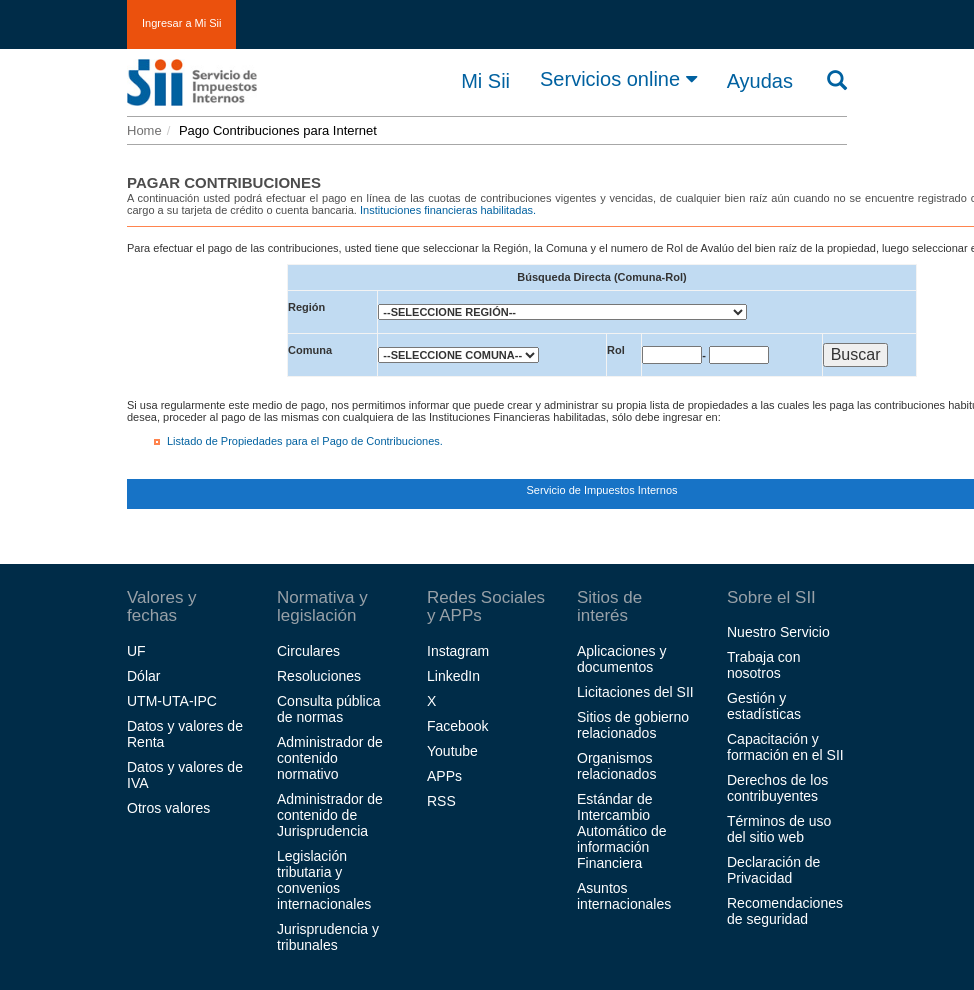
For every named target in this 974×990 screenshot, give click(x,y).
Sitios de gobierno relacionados (633, 725)
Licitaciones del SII (635, 692)
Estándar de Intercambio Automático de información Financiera (622, 831)
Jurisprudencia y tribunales (328, 937)
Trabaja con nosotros (763, 665)
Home (144, 130)
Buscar (856, 354)
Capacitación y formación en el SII (785, 747)
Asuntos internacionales (624, 896)
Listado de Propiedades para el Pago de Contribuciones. (305, 441)
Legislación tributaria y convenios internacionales (324, 880)
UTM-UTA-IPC (172, 701)
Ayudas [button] (760, 81)
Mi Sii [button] (485, 81)
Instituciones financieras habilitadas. (448, 210)
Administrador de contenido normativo (330, 758)
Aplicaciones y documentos (622, 659)
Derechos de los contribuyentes (777, 788)
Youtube (452, 751)
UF (136, 651)
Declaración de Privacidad (773, 870)
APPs (444, 776)
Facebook (457, 726)
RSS (441, 801)
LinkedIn (453, 676)
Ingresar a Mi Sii (181, 23)
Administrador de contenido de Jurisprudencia (330, 815)
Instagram (458, 651)
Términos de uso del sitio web (779, 829)
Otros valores (168, 808)
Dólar (143, 676)
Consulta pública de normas (329, 709)
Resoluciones (319, 676)
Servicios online (618, 79)
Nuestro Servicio (778, 632)
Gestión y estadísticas (764, 706)
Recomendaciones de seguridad (785, 911)
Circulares (308, 651)
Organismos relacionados (616, 766)
